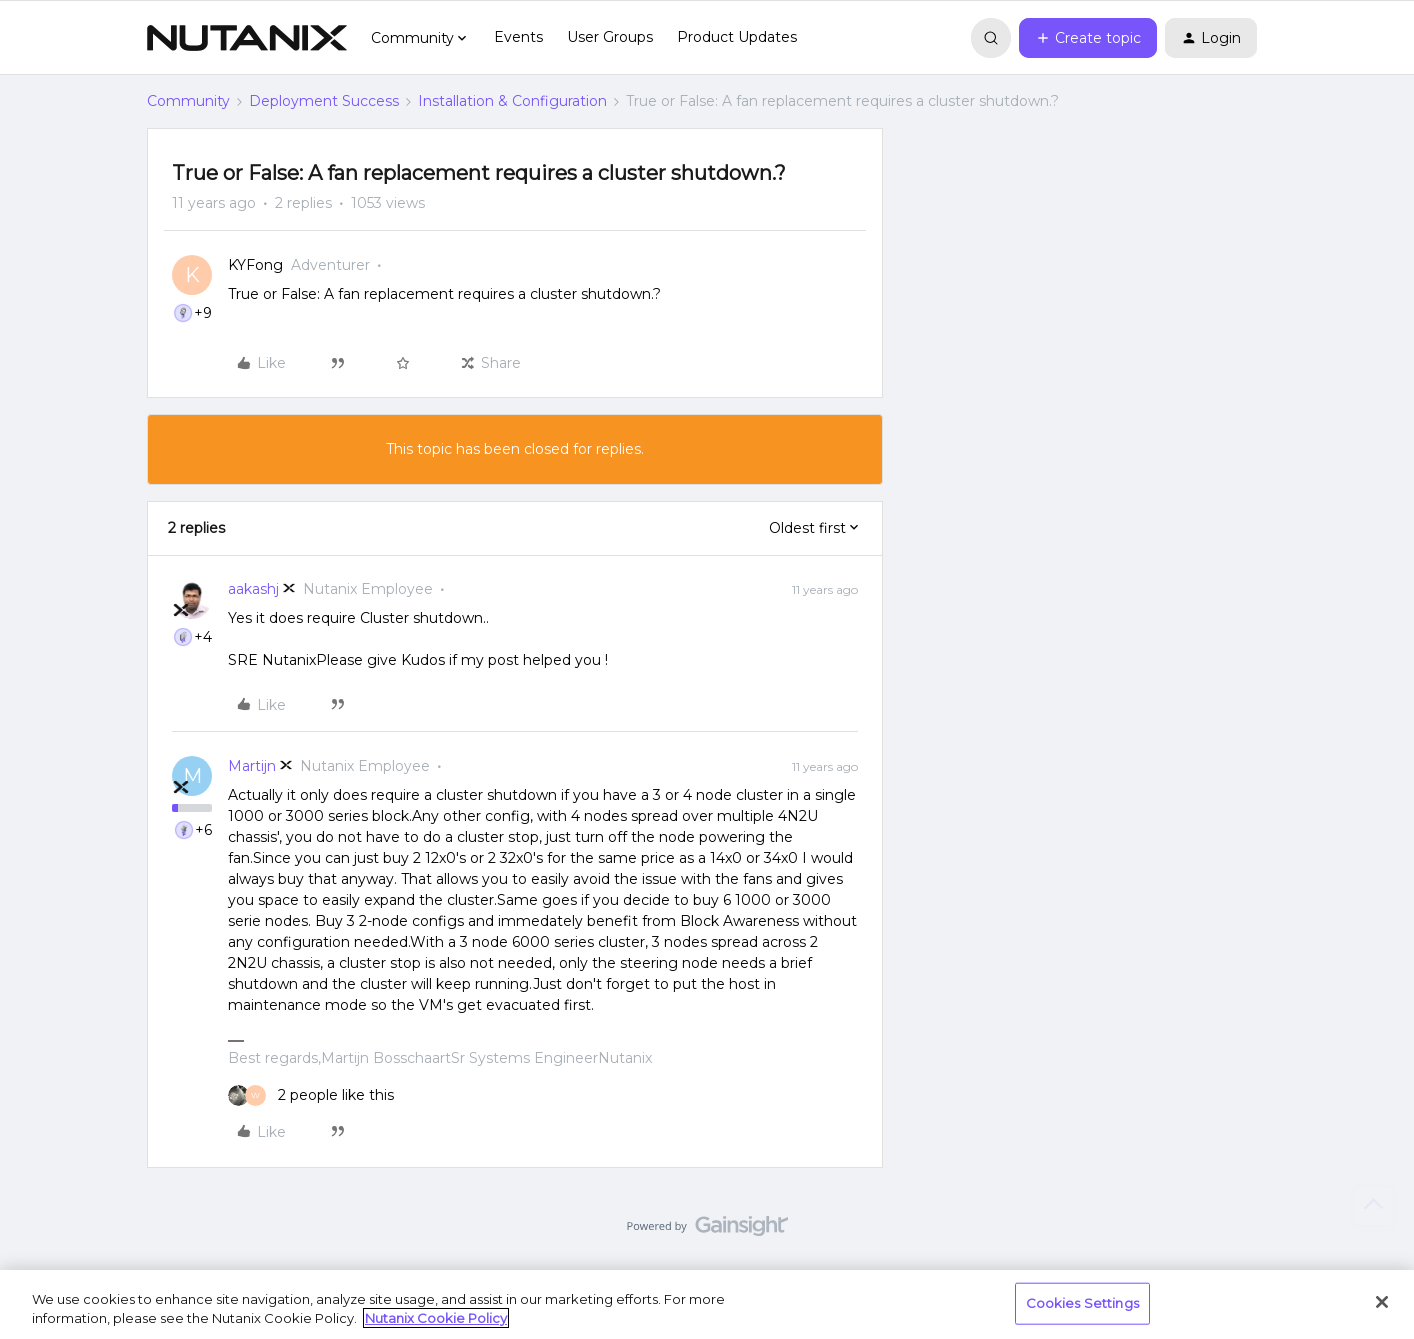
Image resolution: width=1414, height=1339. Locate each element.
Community (188, 101)
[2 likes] (311, 1095)
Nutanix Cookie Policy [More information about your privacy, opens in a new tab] (436, 1318)
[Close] (1382, 1302)
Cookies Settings (1082, 1303)
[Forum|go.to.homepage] (247, 38)
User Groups (610, 37)
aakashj (253, 589)
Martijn (252, 766)
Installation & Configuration (512, 101)
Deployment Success (324, 101)
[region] (707, 1304)
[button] (1088, 38)
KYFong (255, 265)
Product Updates (737, 37)
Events (518, 37)
